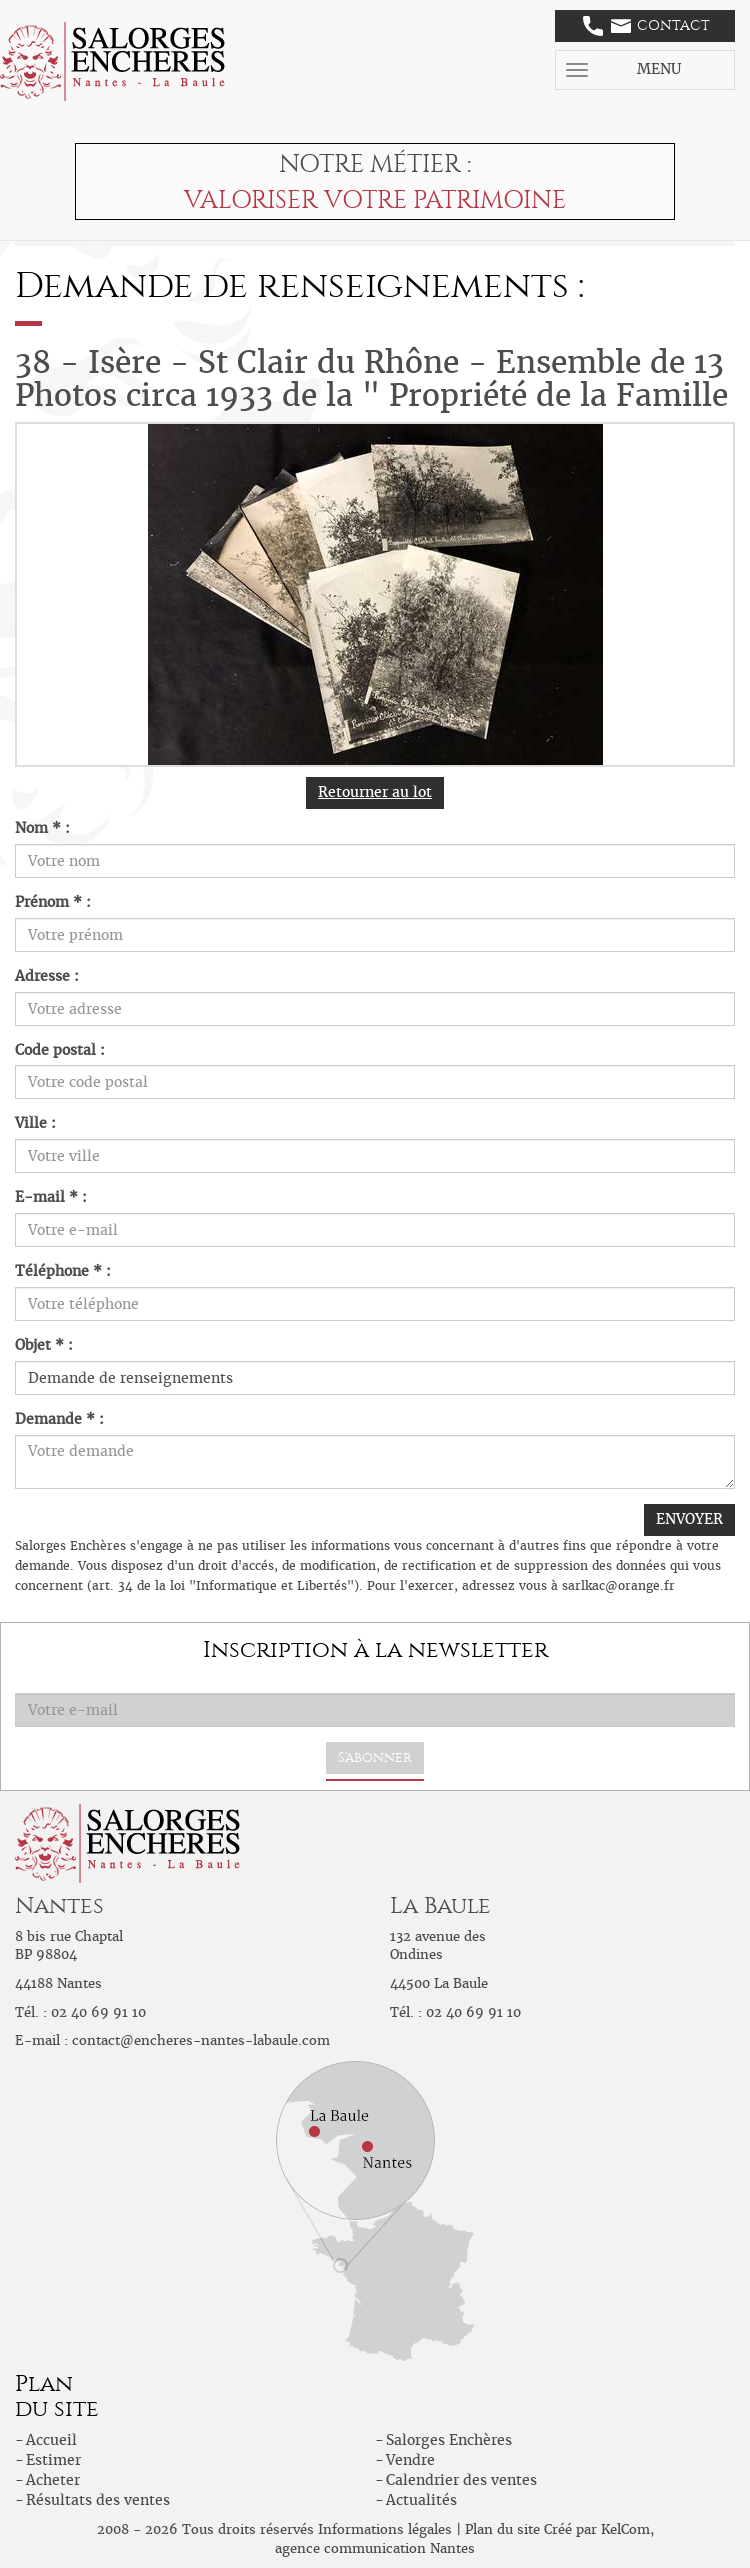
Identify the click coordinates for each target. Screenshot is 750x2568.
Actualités (421, 2500)
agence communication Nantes (375, 2548)
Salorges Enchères (449, 2440)
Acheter (53, 2480)
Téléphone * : (63, 1271)
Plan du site (502, 2529)
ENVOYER (689, 1519)
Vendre (410, 2460)
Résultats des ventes (98, 2500)
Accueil (51, 2440)
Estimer (53, 2460)
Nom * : (42, 828)
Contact (646, 26)
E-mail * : (51, 1197)
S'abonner (375, 1757)
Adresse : (47, 976)
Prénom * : (53, 902)
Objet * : (44, 1345)
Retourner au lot (375, 792)
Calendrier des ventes (461, 2480)
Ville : (35, 1123)
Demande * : (59, 1419)
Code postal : (60, 1050)
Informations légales (385, 2529)
